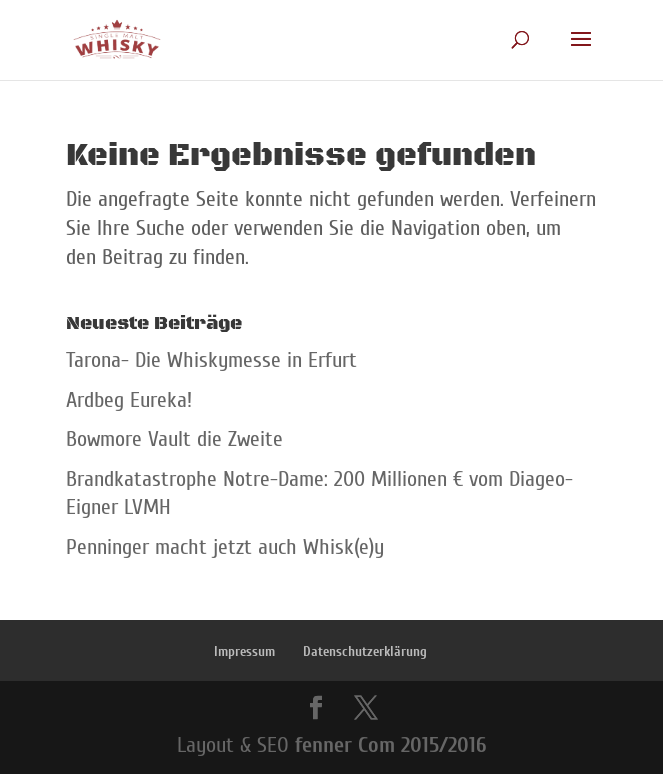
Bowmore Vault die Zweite (174, 439)
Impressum (244, 651)
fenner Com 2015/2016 (390, 745)
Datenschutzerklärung (365, 651)
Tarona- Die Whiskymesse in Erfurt (211, 360)
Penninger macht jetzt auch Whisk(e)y (225, 547)
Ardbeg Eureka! (129, 400)
